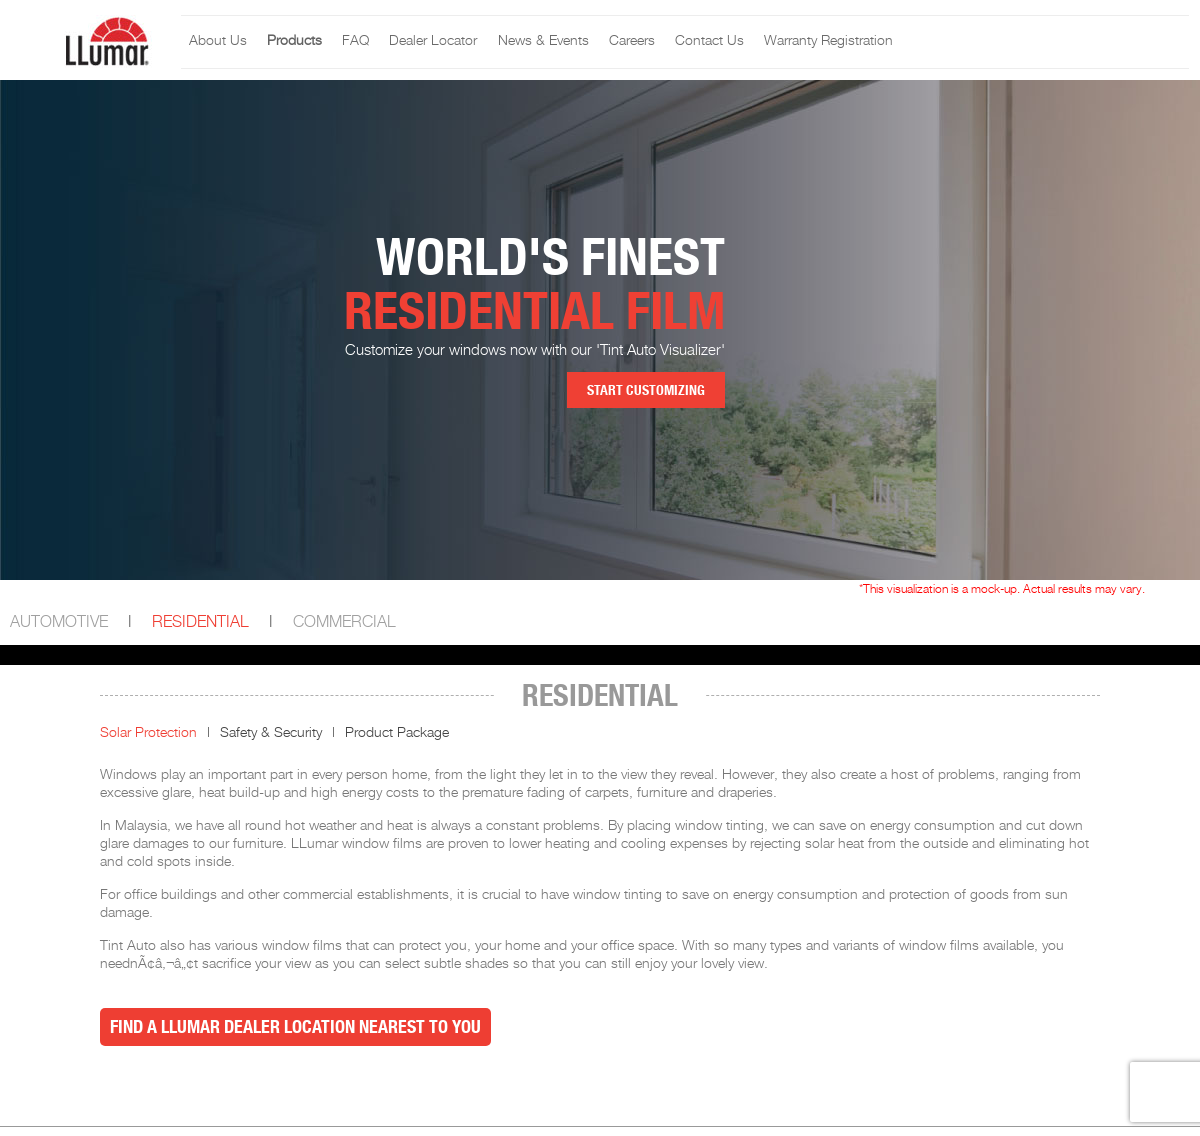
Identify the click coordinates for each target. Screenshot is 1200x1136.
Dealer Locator (433, 41)
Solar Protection (148, 733)
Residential (200, 622)
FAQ (355, 41)
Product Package (397, 733)
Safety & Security (271, 733)
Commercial (344, 622)
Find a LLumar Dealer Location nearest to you (295, 1026)
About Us (218, 41)
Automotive (59, 622)
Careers (632, 41)
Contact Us (709, 41)
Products (294, 41)
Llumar (993, 42)
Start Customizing (646, 390)
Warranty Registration (828, 41)
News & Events (543, 41)
